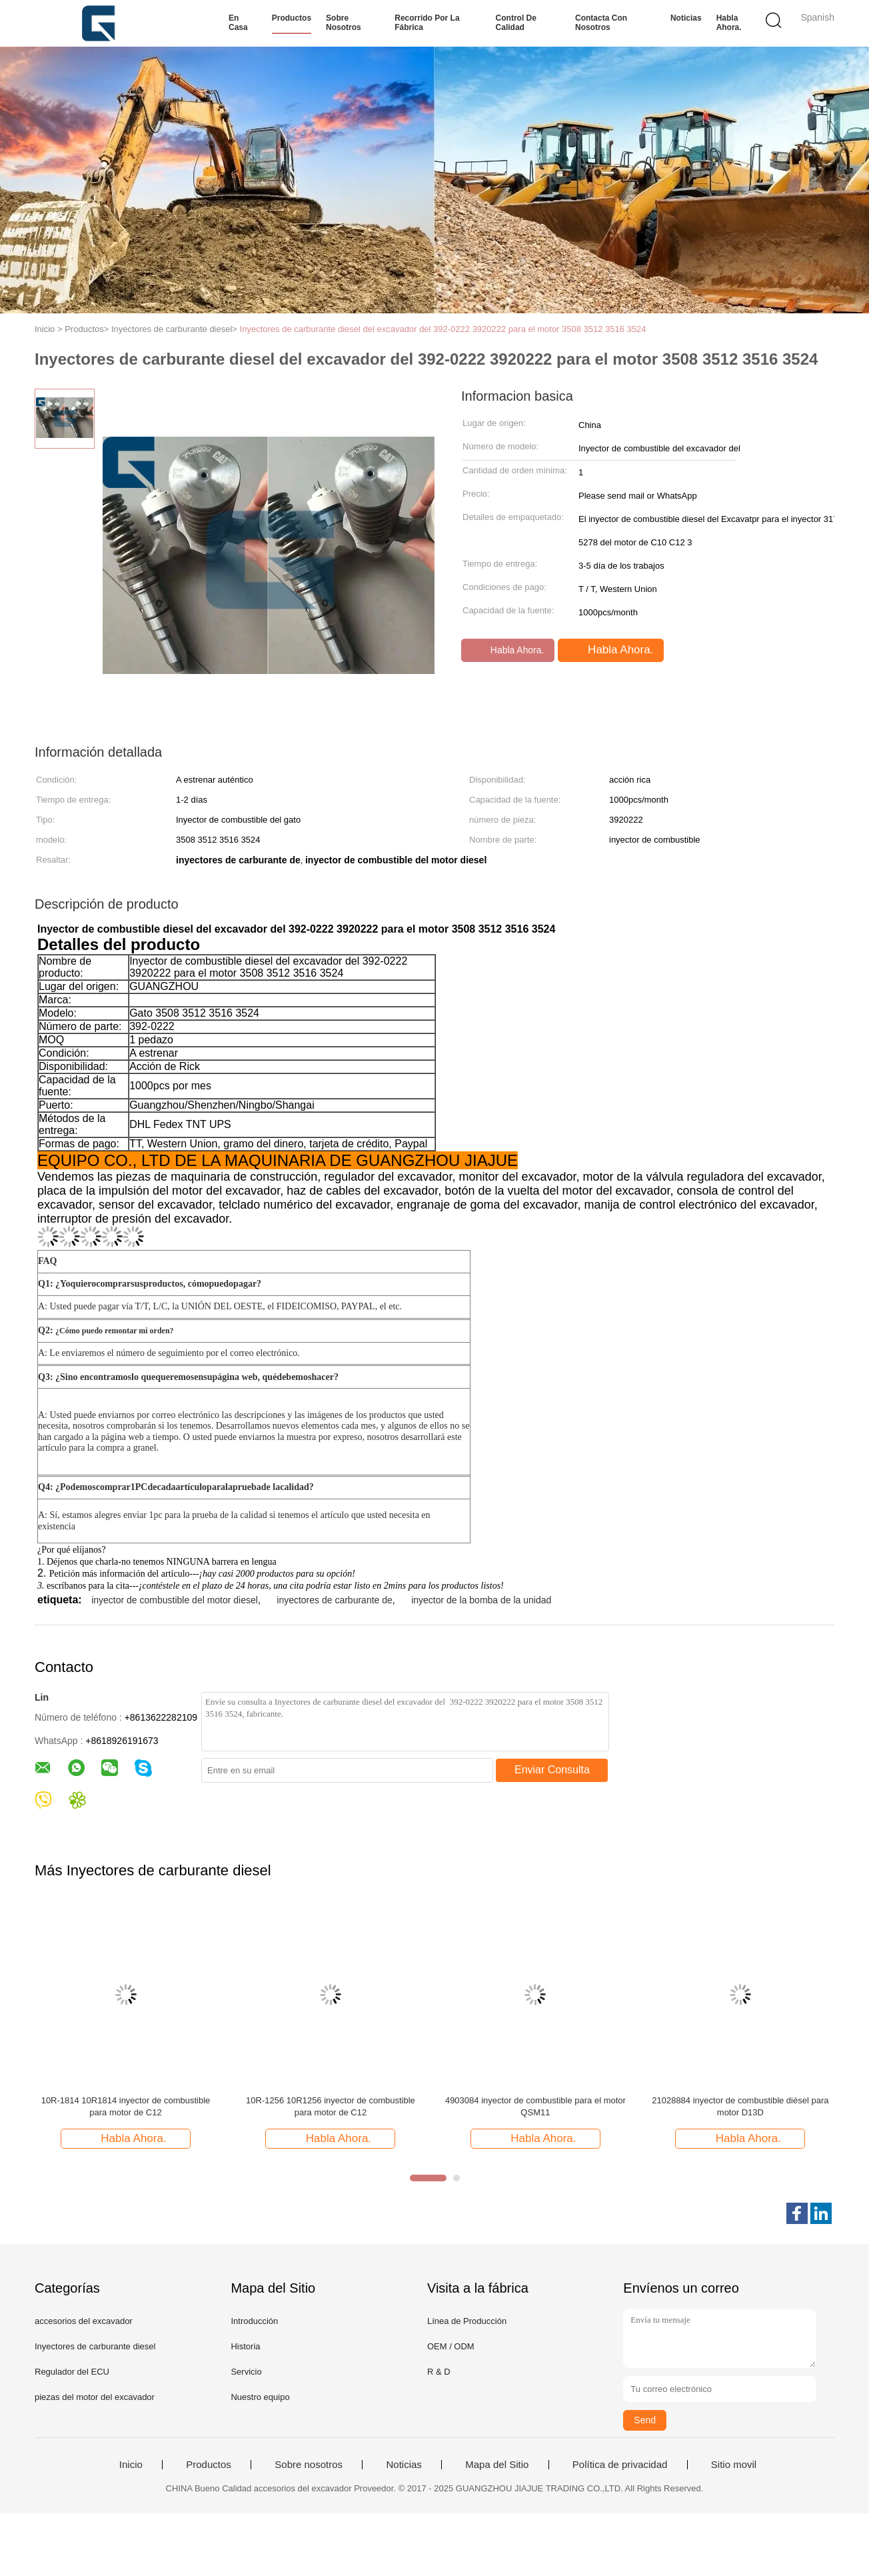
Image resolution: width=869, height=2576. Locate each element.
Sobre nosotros (343, 22)
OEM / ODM (450, 2346)
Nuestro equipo (260, 2397)
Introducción (254, 2321)
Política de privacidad (620, 2464)
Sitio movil (733, 2464)
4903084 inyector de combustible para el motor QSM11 (535, 2106)
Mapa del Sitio (496, 2464)
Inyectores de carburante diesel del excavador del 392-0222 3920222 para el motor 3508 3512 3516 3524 (443, 329)
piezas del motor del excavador (95, 2397)
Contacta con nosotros (601, 22)
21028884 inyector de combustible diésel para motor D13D (740, 2106)
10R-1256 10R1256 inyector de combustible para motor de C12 (330, 2106)
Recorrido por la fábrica (427, 22)
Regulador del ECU (72, 2372)
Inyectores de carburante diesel (95, 2346)
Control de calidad (516, 22)
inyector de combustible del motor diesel (174, 1600)
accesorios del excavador (84, 2321)
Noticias (686, 18)
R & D (438, 2372)
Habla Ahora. (729, 22)
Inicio (131, 2464)
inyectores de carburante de (335, 1600)
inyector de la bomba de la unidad (481, 1600)
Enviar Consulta (552, 1769)
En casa (238, 22)
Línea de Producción (466, 2321)
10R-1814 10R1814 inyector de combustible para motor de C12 (126, 2106)
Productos (291, 18)
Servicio (246, 2372)
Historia (245, 2346)
